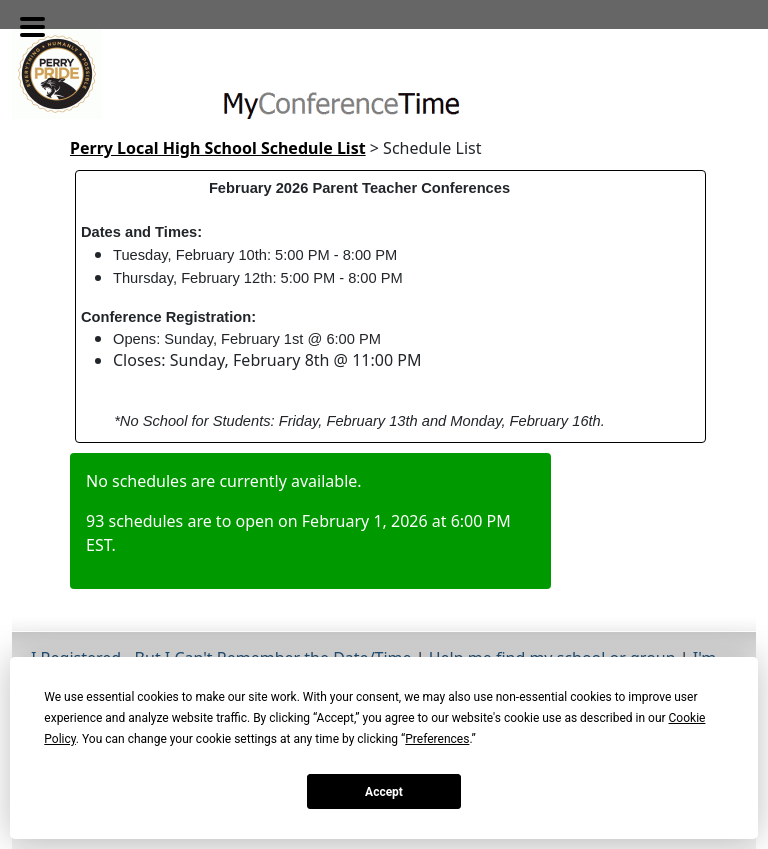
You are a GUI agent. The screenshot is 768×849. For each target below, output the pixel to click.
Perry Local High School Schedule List (218, 148)
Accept (384, 792)
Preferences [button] (437, 739)
